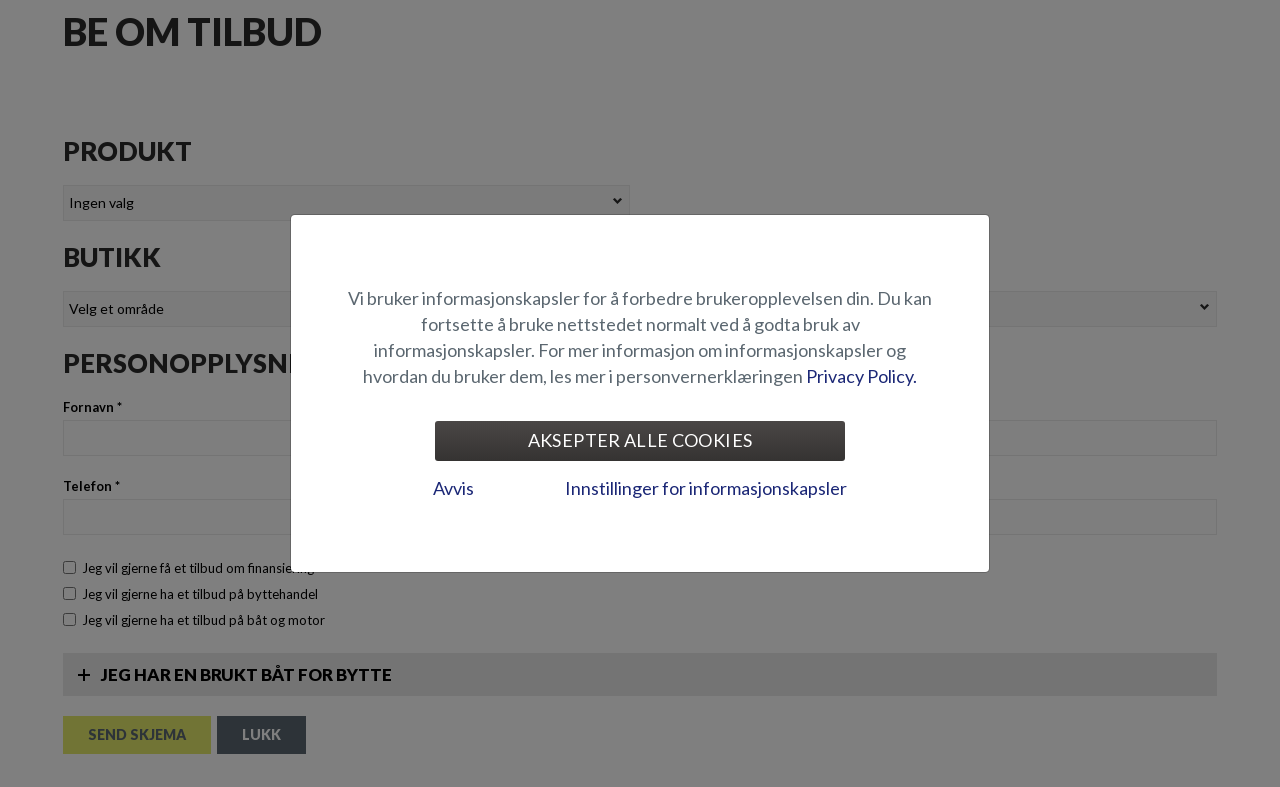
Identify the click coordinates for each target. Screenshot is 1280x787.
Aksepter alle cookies (640, 440)
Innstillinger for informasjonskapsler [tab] (706, 488)
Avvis (453, 488)
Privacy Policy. (861, 376)
